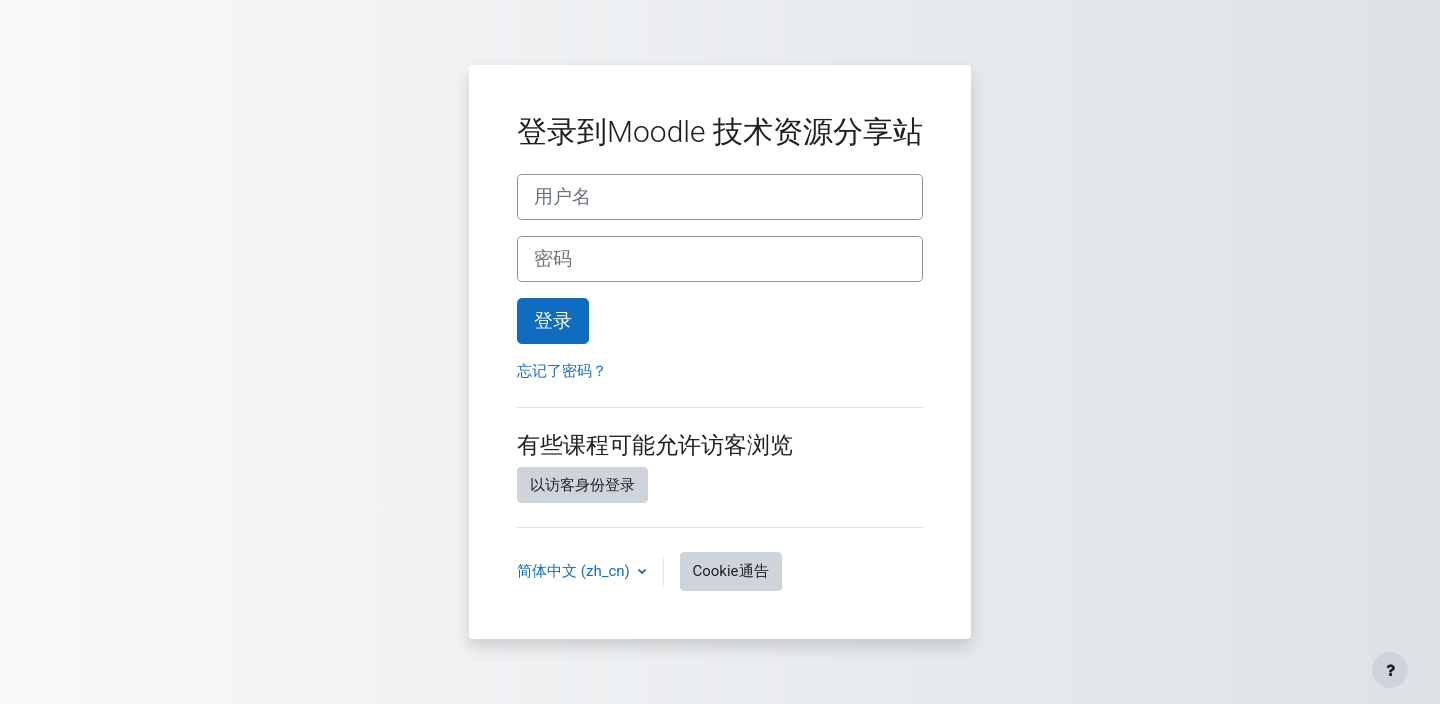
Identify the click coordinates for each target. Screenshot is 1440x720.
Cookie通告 (731, 571)
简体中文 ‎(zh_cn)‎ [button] (575, 571)
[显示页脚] (1390, 670)
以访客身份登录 (582, 485)
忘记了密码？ (562, 371)
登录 (553, 321)
